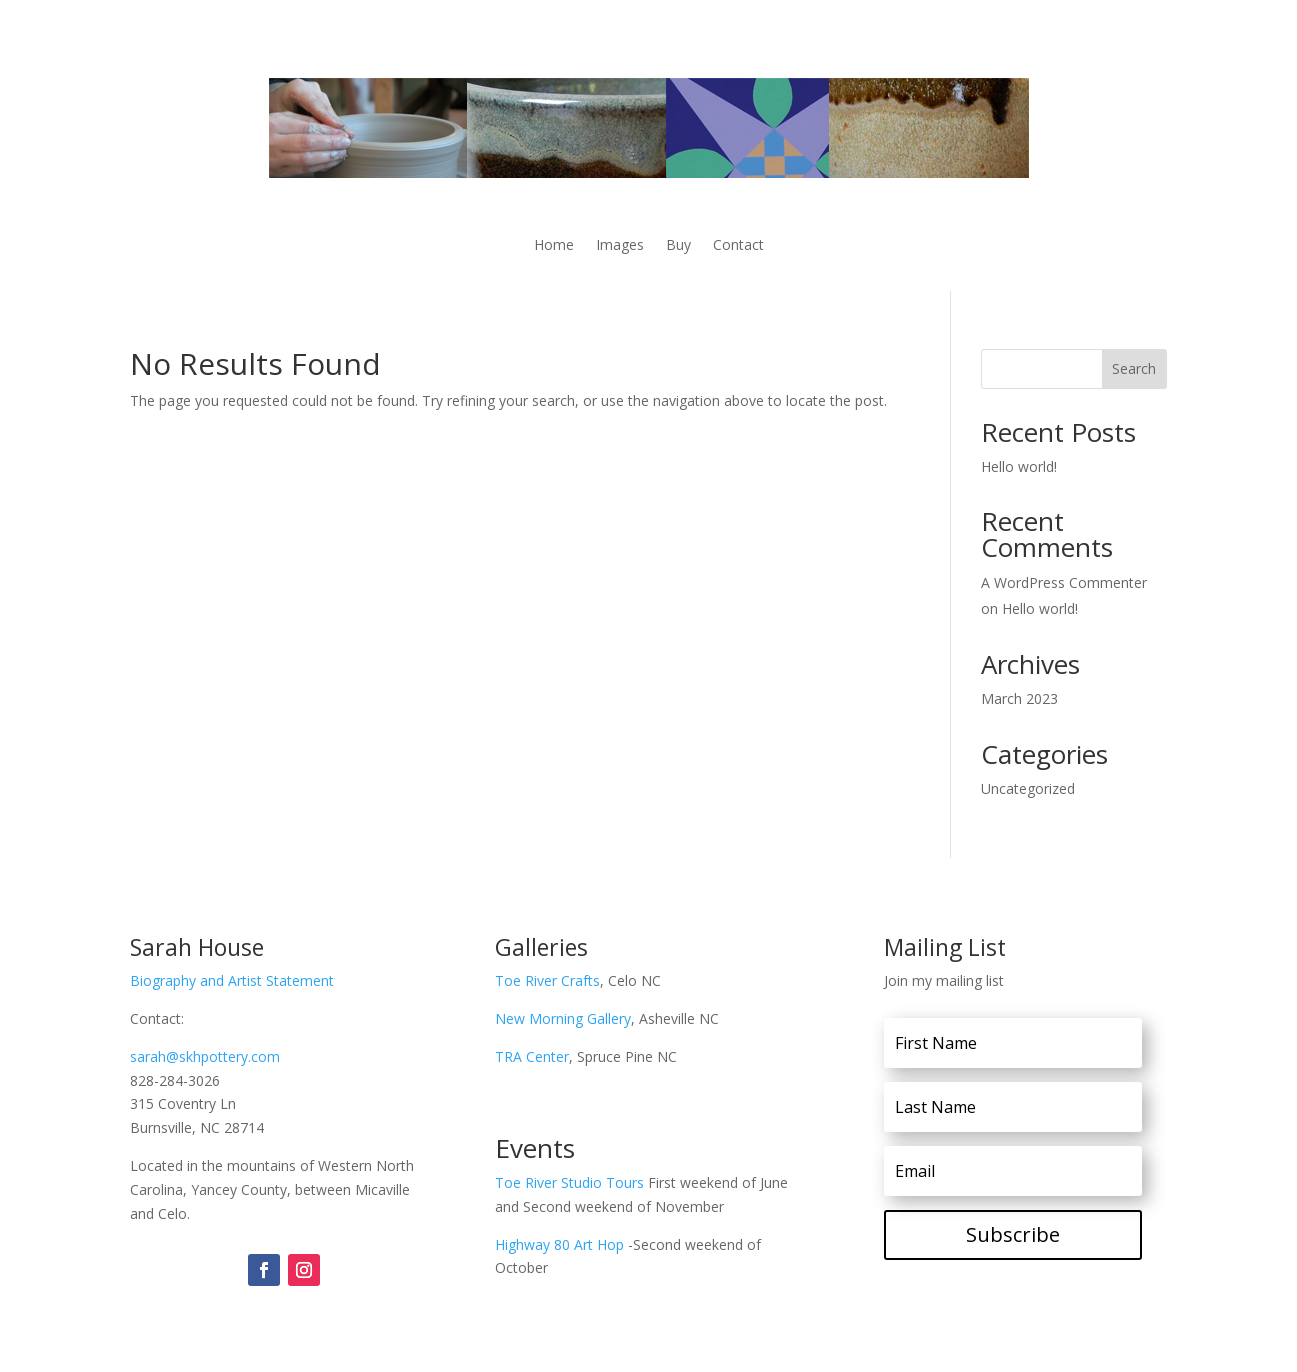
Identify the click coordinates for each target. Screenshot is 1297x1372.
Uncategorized (1028, 788)
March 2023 (1019, 698)
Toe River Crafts (547, 980)
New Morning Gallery (563, 1018)
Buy (678, 246)
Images (620, 246)
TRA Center (532, 1056)
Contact (738, 246)
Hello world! (1019, 466)
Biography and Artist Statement (232, 980)
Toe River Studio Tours (571, 1182)
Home (554, 246)
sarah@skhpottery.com (205, 1056)
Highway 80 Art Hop (559, 1244)
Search (1134, 368)
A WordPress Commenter (1064, 582)
